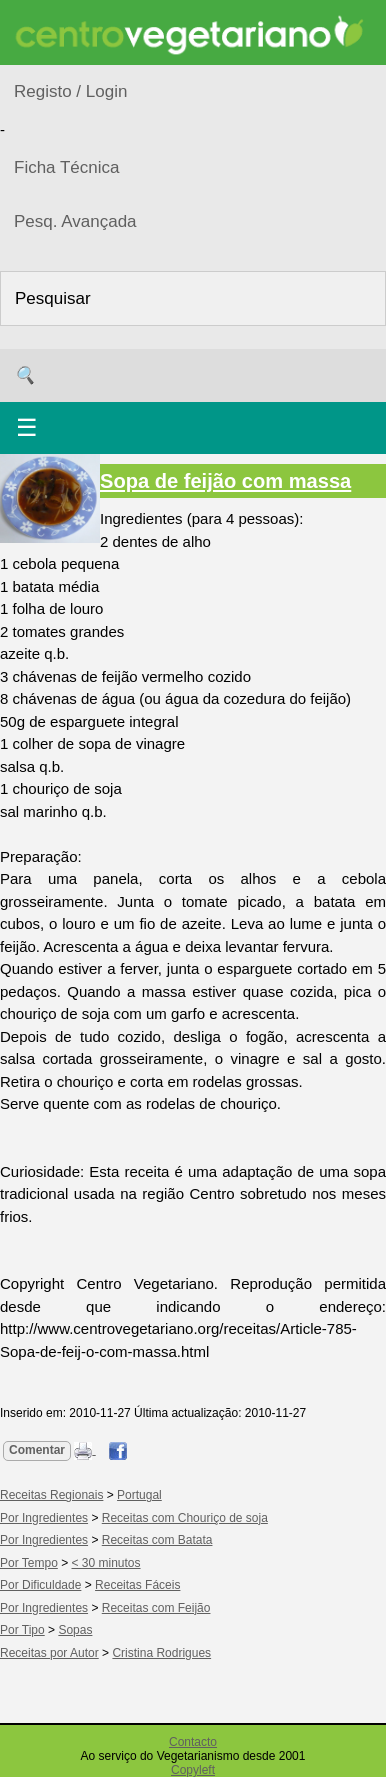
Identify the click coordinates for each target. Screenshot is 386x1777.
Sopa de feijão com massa (225, 481)
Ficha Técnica (67, 167)
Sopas (75, 1630)
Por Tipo (22, 1630)
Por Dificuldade (40, 1585)
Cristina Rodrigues (161, 1653)
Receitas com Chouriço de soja (185, 1518)
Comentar (37, 1450)
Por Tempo (29, 1563)
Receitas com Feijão (156, 1608)
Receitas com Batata (157, 1540)
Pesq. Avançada (75, 221)
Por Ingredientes (44, 1518)
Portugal (139, 1495)
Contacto (193, 1742)
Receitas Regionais (51, 1495)
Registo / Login (70, 91)
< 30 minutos (106, 1563)
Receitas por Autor (49, 1653)
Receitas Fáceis (137, 1585)
